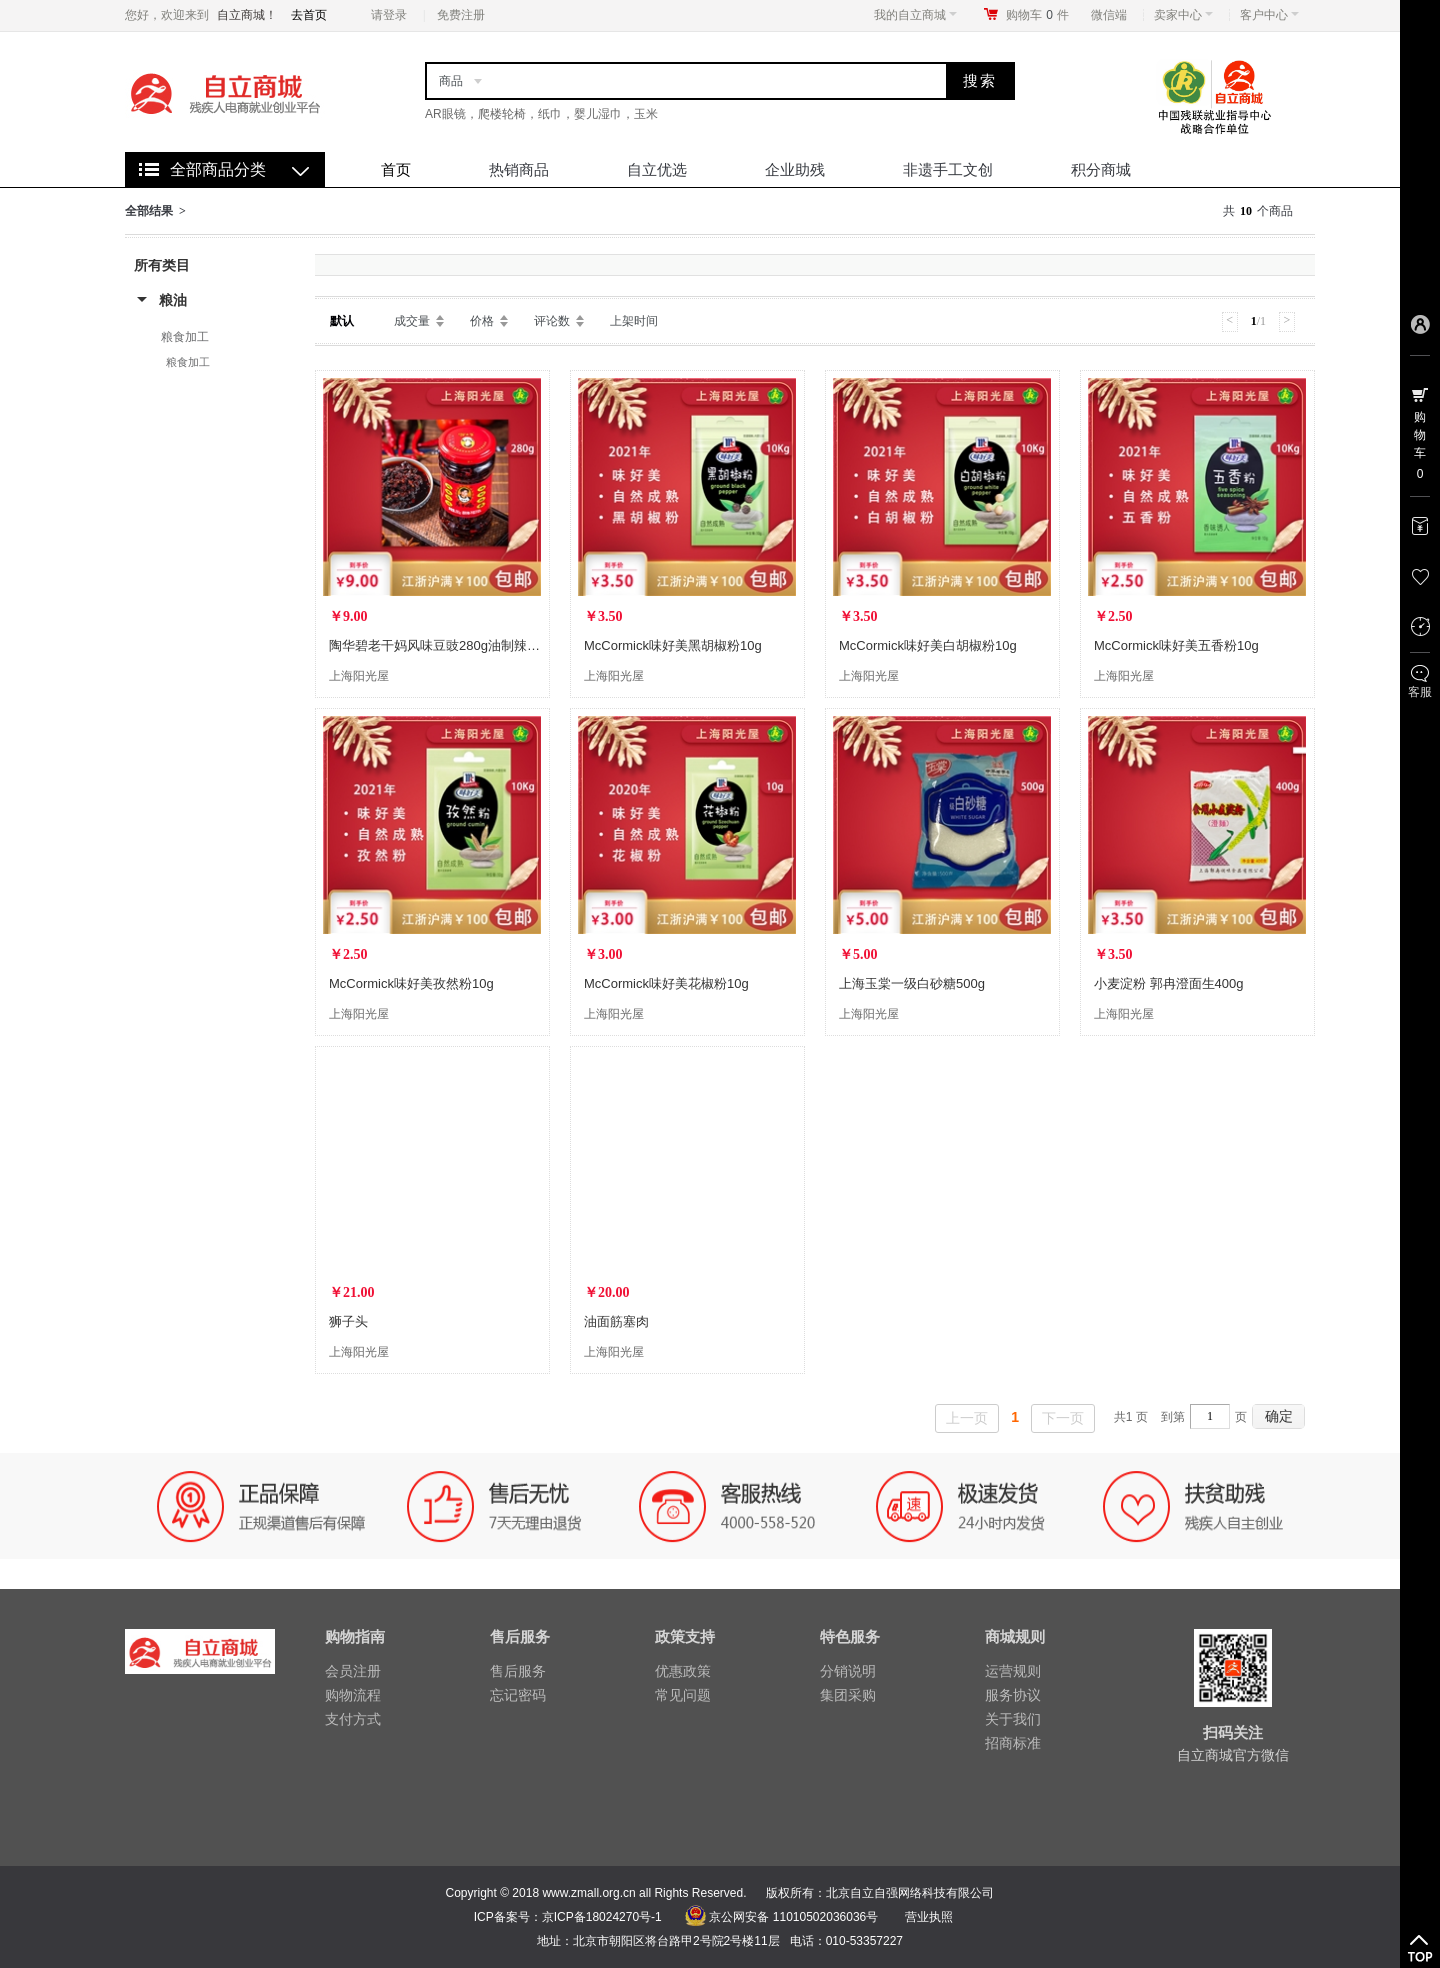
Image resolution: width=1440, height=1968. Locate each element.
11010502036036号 (823, 1917)
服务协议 (1013, 1695)
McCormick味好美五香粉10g (1176, 645)
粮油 (173, 300)
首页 (396, 169)
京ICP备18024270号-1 (602, 1917)
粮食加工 (185, 337)
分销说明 (848, 1671)
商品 (451, 81)
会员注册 (353, 1671)
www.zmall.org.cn (588, 1893)
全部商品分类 (218, 169)
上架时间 (634, 321)
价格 (482, 321)
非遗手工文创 (948, 169)
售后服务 (518, 1671)
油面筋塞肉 (616, 1321)
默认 (342, 321)
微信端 (1109, 15)
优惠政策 (683, 1671)
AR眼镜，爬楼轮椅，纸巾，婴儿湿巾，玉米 (541, 114)
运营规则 (1013, 1671)
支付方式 (353, 1719)
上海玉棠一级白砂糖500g (912, 983)
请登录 (389, 15)
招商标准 (1013, 1743)
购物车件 (1037, 15)
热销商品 (519, 169)
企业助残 (795, 169)
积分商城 (1101, 169)
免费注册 (461, 15)
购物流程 (353, 1695)
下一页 (1063, 1418)
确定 (1279, 1416)
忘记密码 (518, 1695)
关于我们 (1013, 1719)
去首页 (309, 15)
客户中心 (1269, 15)
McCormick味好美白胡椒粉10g (928, 645)
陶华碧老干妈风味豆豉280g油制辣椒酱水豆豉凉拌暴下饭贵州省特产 (525, 645)
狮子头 (348, 1321)
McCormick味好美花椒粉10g (666, 983)
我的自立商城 (915, 15)
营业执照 (929, 1917)
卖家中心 (1183, 15)
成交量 (412, 321)
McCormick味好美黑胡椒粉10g (673, 645)
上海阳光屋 (359, 676)
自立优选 (657, 169)
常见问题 (683, 1695)
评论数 (552, 321)
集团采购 (848, 1695)
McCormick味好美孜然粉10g (411, 983)
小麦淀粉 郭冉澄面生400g (1169, 983)
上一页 (967, 1418)
